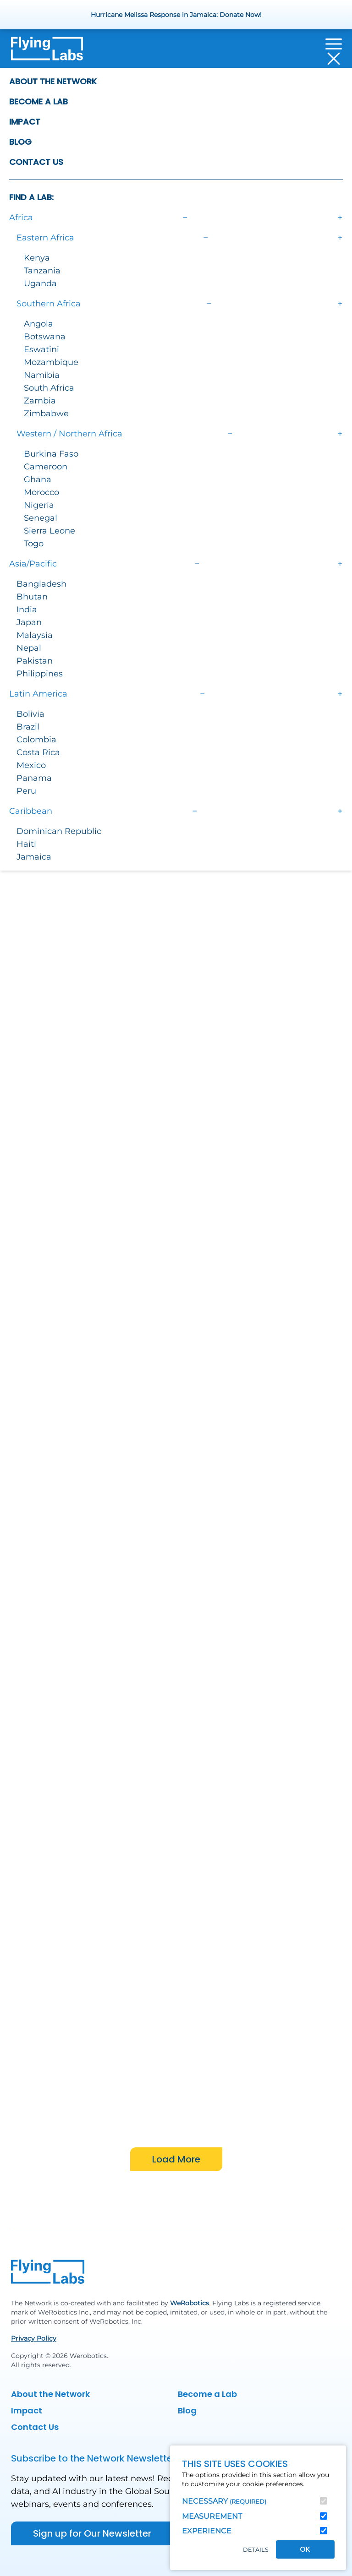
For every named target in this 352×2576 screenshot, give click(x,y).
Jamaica (33, 857)
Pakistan (34, 661)
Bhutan (32, 597)
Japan (29, 622)
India (26, 610)
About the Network (53, 81)
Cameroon (45, 467)
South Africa (49, 388)
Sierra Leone (49, 531)
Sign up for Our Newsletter (92, 2533)
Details (256, 2549)
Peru (26, 791)
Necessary (224, 2501)
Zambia (40, 401)
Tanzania (42, 271)
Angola (38, 324)
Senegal (40, 518)
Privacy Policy (33, 2338)
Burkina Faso (51, 454)
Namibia (42, 375)
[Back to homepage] (47, 51)
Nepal (28, 648)
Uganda (40, 283)
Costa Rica (38, 752)
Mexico (31, 765)
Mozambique (51, 362)
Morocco (41, 492)
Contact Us (36, 162)
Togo (34, 544)
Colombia (36, 740)
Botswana (45, 337)
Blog (20, 141)
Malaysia (34, 635)
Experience (206, 2531)
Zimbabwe (46, 413)
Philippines (39, 674)
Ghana (37, 479)
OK (305, 2549)
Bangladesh (41, 584)
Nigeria (39, 505)
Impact (24, 121)
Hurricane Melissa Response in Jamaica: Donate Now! (176, 15)
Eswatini (41, 349)
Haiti (26, 844)
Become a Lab (38, 101)
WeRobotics (189, 2303)
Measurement (212, 2516)
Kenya (37, 258)
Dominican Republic (58, 831)
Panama (34, 778)
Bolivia (30, 714)
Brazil (27, 727)
